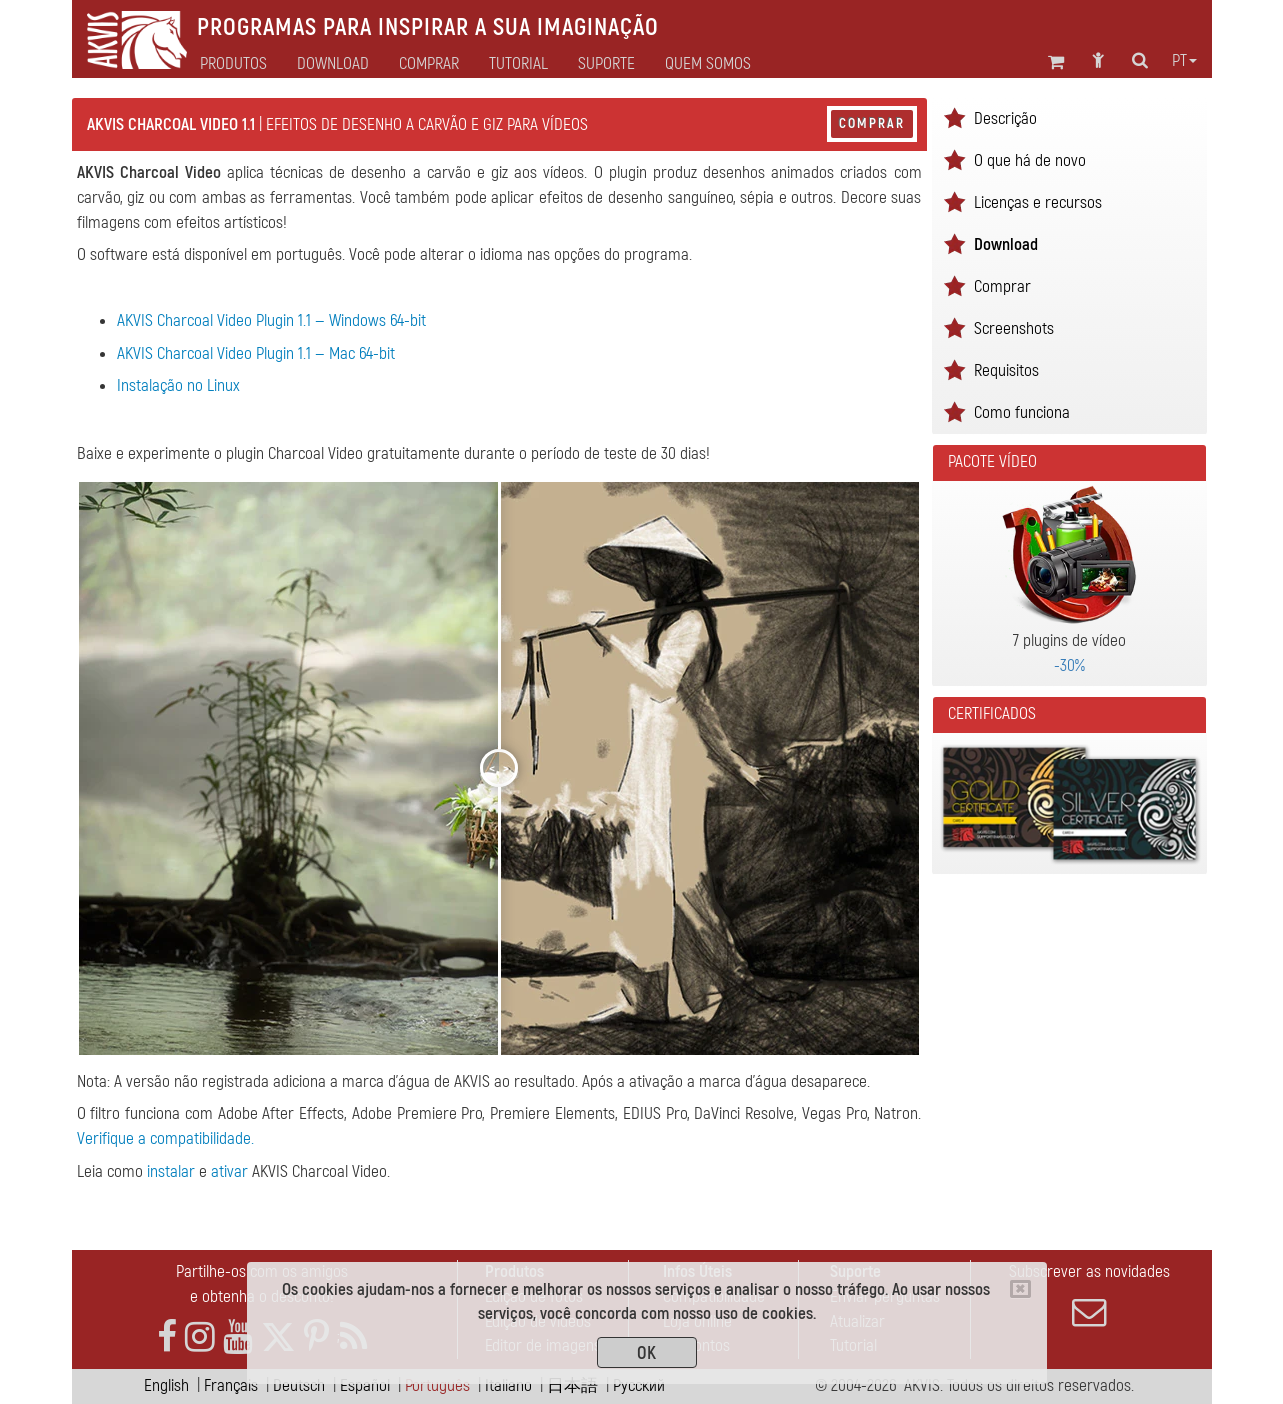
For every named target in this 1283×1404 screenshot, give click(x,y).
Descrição (1005, 118)
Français (231, 1385)
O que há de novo (1030, 160)
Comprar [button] (429, 64)
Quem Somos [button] (708, 64)
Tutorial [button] (518, 64)
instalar (171, 1171)
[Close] (1020, 1289)
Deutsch (299, 1385)
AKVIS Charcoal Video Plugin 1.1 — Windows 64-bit (271, 320)
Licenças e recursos (1038, 202)
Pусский (639, 1385)
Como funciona (1022, 412)
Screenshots (1014, 328)
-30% (1069, 665)
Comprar (872, 123)
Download (333, 64)
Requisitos (1006, 370)
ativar (229, 1171)
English (166, 1385)
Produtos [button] (233, 64)
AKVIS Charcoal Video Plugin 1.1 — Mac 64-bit (256, 353)
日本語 (572, 1385)
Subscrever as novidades (1090, 1295)
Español (365, 1385)
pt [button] (1184, 61)
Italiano (508, 1385)
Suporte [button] (606, 64)
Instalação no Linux (178, 385)
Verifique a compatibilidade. (165, 1138)
